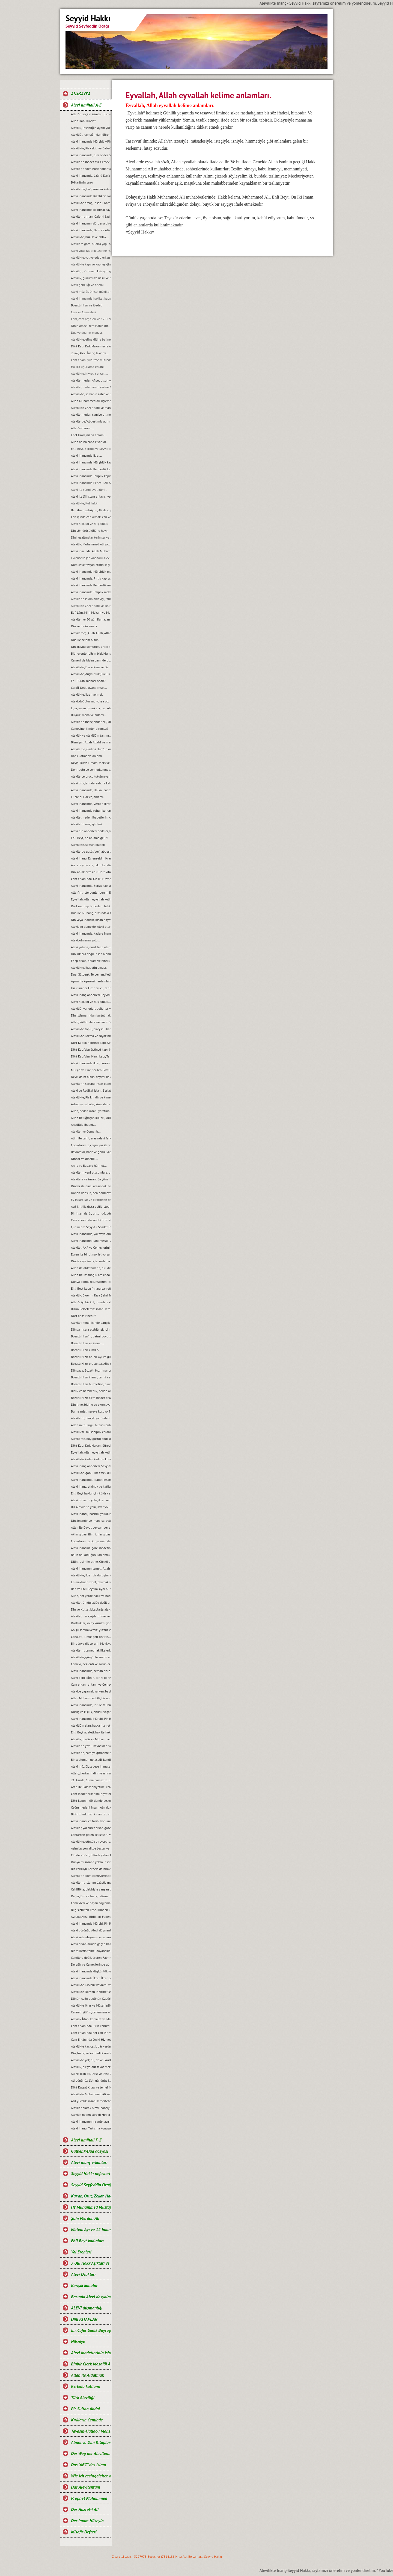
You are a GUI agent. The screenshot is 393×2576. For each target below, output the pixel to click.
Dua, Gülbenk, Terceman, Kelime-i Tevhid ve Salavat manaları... (91, 974)
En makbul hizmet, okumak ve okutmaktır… (91, 1582)
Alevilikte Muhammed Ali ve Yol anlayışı (91, 2094)
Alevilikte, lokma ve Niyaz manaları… (91, 1036)
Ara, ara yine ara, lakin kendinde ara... (91, 865)
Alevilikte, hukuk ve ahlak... (90, 237)
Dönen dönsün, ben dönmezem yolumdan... (91, 1193)
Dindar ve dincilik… (84, 1159)
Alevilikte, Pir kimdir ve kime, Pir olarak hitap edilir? (91, 1097)
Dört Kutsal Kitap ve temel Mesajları (91, 2087)
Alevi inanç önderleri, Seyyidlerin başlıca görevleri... (91, 1466)
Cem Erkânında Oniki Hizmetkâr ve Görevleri (91, 2039)
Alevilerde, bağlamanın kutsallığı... (91, 189)
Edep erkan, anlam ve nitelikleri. (91, 961)
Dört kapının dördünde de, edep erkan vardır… (91, 1800)
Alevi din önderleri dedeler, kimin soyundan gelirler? (91, 831)
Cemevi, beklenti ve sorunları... (91, 1664)
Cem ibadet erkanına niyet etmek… (91, 1794)
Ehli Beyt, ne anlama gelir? (89, 838)
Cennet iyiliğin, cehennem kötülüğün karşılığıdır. (91, 2012)
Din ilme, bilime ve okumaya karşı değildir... (91, 1404)
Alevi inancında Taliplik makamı (91, 592)
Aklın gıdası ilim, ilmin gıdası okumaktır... (91, 1534)
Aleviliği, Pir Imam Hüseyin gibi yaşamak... (91, 271)
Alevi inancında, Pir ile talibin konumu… (91, 1705)
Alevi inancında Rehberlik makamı (91, 585)
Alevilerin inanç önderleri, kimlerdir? (91, 722)
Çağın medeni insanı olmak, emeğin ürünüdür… (91, 1807)
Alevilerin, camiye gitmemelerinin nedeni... (91, 1753)
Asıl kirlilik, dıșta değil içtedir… (91, 1206)
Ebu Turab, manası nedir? (88, 681)
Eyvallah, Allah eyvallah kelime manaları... (91, 1452)
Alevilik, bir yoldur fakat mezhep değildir (91, 2067)
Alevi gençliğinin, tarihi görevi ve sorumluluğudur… (91, 1678)
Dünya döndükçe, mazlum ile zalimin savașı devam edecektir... (91, 1282)
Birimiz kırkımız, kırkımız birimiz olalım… (91, 1814)
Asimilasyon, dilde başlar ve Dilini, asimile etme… (91, 1848)
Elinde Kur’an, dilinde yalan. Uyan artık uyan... (91, 1855)
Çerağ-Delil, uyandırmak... (89, 688)
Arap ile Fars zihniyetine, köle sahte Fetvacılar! (91, 1787)
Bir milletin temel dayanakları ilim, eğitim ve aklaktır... (91, 1951)
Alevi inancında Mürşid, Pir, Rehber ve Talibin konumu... (91, 1923)
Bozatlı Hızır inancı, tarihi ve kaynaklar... (91, 1377)
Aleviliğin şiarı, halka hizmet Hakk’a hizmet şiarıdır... (91, 1725)
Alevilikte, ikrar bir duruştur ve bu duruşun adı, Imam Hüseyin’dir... (91, 1575)
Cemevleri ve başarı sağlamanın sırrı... (91, 1903)
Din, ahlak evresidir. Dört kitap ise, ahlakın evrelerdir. (91, 872)
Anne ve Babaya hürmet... (89, 1165)
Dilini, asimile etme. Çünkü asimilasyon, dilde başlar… (91, 1561)
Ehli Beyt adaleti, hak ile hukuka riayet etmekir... (91, 1732)
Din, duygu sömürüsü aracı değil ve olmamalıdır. (91, 647)
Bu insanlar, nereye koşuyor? (90, 1411)
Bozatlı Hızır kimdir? (85, 1350)
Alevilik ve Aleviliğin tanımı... (91, 735)
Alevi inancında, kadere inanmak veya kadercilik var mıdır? (91, 933)
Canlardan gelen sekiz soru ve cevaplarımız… (91, 1835)
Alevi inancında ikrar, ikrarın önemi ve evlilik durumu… (91, 1063)
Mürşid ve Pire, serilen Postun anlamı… (91, 1070)
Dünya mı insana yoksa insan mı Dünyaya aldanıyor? (91, 1862)
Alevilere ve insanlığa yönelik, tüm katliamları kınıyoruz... (91, 1179)
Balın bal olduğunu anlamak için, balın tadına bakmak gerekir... (91, 1555)
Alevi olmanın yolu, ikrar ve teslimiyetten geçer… (91, 1500)
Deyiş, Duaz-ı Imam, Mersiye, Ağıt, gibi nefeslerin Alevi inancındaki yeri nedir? (91, 763)
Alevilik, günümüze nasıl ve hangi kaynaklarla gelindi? (91, 278)
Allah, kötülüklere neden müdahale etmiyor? (91, 1022)
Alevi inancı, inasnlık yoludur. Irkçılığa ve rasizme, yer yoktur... (91, 1514)
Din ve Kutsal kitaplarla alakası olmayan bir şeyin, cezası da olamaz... (91, 1609)
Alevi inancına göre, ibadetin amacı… (91, 1548)
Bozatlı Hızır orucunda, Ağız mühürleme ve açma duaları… (91, 1363)
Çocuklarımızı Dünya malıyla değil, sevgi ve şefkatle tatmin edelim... (91, 1541)
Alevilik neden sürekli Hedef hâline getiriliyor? (91, 2115)
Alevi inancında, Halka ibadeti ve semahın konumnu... (91, 790)
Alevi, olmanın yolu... (85, 940)
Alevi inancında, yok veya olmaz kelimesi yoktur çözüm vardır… (91, 1234)
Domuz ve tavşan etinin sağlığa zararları (91, 565)
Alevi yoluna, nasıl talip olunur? (91, 947)
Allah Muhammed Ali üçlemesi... (91, 401)
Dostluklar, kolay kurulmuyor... (91, 1623)
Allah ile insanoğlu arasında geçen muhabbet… (91, 1275)
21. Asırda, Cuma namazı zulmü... (91, 1780)
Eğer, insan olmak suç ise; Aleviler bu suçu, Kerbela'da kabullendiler (91, 708)
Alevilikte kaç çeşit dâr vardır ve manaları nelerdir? (91, 2046)
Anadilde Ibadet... (83, 1124)
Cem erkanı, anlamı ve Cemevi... (91, 1684)
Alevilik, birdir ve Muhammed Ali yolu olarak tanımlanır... (91, 1739)
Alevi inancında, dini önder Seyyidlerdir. (91, 155)
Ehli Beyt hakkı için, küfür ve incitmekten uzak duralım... (91, 1493)
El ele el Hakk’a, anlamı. (87, 797)
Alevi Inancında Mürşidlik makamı (91, 571)
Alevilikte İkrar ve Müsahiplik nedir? (91, 2005)
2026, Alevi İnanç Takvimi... (90, 353)
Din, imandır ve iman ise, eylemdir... (91, 1521)
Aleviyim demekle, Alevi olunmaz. (91, 926)
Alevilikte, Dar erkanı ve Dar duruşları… (91, 667)
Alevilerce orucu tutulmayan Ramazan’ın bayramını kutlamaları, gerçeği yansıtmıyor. (91, 776)
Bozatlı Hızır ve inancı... (87, 1343)
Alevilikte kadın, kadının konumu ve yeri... (91, 1459)
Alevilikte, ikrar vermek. (87, 694)
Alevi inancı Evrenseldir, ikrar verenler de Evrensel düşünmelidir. (91, 858)
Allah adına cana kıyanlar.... (90, 442)
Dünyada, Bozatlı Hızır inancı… (91, 1370)
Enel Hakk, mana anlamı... (89, 435)
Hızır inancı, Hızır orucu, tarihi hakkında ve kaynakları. (91, 988)
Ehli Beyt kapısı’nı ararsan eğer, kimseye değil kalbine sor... (91, 1288)
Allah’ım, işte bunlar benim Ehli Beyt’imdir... (91, 892)
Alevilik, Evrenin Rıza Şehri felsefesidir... (91, 1295)
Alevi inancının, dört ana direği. (91, 223)
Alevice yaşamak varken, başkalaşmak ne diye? (91, 1691)
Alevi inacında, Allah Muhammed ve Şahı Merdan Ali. (91, 551)
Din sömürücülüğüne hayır (89, 530)
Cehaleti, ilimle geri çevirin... (91, 1637)
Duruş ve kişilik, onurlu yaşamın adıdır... (91, 1712)
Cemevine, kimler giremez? (89, 728)
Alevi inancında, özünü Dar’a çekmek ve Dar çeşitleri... (91, 175)
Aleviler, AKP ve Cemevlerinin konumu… (91, 1247)
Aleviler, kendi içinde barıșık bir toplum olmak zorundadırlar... (91, 1323)
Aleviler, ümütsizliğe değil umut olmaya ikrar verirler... (91, 1602)
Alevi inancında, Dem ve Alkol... (91, 230)
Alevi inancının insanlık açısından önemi (91, 2121)
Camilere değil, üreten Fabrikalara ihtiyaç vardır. (91, 1957)
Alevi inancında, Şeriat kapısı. (91, 886)
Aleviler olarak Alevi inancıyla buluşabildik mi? (91, 2108)
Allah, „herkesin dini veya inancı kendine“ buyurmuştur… (91, 1773)
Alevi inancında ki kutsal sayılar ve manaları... (91, 210)
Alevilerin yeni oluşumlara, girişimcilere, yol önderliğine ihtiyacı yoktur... (91, 1172)
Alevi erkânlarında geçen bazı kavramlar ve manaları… (91, 1944)
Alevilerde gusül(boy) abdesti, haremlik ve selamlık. (91, 851)
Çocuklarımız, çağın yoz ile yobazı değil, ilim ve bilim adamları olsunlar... (91, 1145)
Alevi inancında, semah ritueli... (91, 1671)
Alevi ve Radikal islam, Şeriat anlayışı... (91, 1090)
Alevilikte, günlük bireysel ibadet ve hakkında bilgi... (91, 1841)
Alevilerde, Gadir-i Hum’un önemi (91, 749)
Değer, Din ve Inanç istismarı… (91, 1896)
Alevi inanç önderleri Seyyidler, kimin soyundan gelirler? (91, 995)
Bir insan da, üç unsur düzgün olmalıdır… (91, 1213)
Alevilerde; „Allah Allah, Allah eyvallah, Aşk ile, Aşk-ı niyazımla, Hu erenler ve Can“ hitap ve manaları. (91, 633)
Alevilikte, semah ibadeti (88, 845)
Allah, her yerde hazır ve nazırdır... (91, 1596)
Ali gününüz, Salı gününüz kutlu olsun (91, 2080)
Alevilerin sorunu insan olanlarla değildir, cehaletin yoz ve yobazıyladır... (91, 1084)
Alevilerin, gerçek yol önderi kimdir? (91, 1418)
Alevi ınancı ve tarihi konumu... (91, 1821)
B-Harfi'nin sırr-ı (82, 182)
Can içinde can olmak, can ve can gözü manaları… (91, 517)
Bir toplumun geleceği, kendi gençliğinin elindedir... (91, 1759)
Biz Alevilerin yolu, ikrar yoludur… (91, 1507)
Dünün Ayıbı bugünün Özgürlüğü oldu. (91, 1998)
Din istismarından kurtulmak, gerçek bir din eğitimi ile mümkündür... (91, 1015)
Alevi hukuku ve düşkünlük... (91, 1002)
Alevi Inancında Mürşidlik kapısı (91, 462)
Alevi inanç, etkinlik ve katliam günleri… (91, 1486)
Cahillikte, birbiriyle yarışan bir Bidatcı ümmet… (91, 1889)
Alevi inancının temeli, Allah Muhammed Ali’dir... (91, 1568)
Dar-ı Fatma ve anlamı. (87, 756)
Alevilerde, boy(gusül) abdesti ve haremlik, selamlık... (91, 1439)
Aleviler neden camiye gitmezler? (91, 414)
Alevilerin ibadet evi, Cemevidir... (91, 162)
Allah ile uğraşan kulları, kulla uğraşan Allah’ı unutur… (91, 1118)
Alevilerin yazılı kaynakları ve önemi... (91, 1746)
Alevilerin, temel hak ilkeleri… (91, 1650)
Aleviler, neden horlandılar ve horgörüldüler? (91, 169)
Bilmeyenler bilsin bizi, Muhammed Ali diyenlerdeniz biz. (91, 653)
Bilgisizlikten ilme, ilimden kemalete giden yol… (91, 1910)
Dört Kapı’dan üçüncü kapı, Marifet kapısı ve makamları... (91, 1049)
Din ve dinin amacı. (84, 626)
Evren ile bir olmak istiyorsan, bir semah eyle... (91, 1254)
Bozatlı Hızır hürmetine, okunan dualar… (91, 1384)
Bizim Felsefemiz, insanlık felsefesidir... (91, 1309)
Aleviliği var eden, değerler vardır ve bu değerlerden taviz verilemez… (91, 1008)
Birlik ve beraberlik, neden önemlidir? (91, 1391)
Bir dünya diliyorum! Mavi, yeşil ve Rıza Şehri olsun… (91, 1643)
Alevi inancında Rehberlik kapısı (91, 469)
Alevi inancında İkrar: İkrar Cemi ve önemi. (91, 1978)
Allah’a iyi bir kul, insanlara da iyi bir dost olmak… (91, 1302)
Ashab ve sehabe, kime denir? (91, 1104)
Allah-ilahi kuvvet (83, 121)
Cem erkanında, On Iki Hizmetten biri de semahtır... (91, 879)
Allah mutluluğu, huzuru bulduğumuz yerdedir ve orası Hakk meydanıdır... (91, 1425)
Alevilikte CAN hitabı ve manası (91, 408)
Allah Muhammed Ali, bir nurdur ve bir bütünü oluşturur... (91, 1698)
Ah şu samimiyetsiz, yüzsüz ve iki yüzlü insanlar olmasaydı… (91, 1630)
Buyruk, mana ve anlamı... (89, 715)
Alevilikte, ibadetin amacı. (89, 967)
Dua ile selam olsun (85, 640)
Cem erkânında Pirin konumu (91, 2026)
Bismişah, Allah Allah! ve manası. (91, 742)
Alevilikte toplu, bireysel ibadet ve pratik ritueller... (91, 1029)
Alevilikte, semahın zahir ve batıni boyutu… (91, 394)
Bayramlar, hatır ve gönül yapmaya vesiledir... (91, 1152)
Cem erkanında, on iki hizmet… (91, 1220)
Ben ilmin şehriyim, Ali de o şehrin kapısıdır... (91, 510)
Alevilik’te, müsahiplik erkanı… (91, 1432)
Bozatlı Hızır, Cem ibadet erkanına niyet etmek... (91, 1398)
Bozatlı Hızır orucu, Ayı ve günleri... (91, 1357)
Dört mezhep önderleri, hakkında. (91, 906)
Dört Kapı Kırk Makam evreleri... (91, 346)
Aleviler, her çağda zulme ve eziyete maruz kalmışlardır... (91, 1616)
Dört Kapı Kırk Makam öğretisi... (91, 1445)
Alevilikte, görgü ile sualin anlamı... (91, 1657)
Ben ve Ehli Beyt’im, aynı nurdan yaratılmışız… (91, 1589)
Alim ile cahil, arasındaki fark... (91, 1138)
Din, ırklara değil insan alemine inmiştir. (91, 954)
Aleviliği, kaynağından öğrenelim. (91, 134)
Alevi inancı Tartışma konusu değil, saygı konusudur (91, 2128)
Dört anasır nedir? (83, 1316)
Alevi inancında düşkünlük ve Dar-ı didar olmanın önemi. (91, 1971)
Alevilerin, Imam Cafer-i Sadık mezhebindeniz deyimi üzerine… (91, 216)
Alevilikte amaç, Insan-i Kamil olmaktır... (91, 203)
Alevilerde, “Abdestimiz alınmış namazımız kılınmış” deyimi (91, 421)
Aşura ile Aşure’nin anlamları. (91, 981)
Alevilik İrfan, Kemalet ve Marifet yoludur (91, 2019)
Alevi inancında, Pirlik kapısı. (91, 578)
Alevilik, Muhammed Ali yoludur (91, 544)
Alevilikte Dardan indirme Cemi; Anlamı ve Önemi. (91, 1992)
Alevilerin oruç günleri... (88, 824)
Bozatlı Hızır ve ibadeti (87, 305)
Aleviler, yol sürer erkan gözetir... (91, 1828)
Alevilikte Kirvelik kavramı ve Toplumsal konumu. (91, 1985)
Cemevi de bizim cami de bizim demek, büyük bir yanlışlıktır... (91, 660)
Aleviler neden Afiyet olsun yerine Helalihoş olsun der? (91, 380)
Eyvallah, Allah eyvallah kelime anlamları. (91, 899)
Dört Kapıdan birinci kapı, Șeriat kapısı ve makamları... (91, 1043)
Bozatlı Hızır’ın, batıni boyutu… (91, 1336)
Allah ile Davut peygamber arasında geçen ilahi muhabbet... (91, 1527)
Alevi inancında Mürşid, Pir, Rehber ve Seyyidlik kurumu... (91, 1719)
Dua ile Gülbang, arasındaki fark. (91, 913)
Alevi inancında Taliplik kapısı (91, 476)
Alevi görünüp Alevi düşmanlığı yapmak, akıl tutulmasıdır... (91, 1930)
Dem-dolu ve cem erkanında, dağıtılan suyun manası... (91, 769)
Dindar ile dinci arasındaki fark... (91, 1186)
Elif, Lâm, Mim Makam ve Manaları (91, 612)
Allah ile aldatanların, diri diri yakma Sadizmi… (91, 1268)
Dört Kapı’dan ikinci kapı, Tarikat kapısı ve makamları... (91, 1056)
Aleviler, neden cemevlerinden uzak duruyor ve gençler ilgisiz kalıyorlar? (91, 1876)
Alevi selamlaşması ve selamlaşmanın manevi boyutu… (91, 1937)
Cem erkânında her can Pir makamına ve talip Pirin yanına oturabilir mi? (91, 2033)
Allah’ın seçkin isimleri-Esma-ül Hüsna (91, 114)
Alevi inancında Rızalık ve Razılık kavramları (91, 196)
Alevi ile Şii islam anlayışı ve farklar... (91, 496)
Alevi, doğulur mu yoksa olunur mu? (91, 701)
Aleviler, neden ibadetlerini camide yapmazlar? (91, 817)
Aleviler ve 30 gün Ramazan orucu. (91, 619)
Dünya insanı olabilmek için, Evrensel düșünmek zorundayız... (91, 1329)
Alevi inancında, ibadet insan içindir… (91, 1480)
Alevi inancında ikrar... (86, 455)
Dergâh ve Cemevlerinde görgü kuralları (91, 1964)
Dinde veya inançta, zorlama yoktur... (91, 1261)
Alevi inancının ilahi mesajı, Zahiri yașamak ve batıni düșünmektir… (91, 1241)
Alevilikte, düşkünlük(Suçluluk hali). (91, 674)
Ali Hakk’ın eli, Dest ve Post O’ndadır (91, 2074)
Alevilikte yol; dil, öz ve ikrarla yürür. (91, 2060)
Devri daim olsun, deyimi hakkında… (91, 1077)
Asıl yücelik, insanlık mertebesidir (91, 2101)
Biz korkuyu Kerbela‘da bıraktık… (91, 1869)
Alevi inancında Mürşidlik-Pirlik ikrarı (91, 141)
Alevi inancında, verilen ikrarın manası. (91, 804)
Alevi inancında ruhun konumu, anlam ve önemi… (91, 810)
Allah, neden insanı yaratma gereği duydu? (91, 1111)
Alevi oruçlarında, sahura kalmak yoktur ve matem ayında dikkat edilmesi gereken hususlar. (91, 783)
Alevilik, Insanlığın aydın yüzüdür (91, 128)
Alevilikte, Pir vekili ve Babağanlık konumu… (91, 148)
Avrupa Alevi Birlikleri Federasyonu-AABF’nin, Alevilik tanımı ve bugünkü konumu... (91, 1917)
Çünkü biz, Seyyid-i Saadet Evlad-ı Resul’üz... (91, 1227)
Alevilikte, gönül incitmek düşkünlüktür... (91, 1473)
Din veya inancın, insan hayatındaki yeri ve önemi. (91, 920)
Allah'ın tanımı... (82, 428)
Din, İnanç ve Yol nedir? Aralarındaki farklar (91, 2053)
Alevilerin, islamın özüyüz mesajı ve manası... (91, 1882)
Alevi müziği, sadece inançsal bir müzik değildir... (91, 1766)
